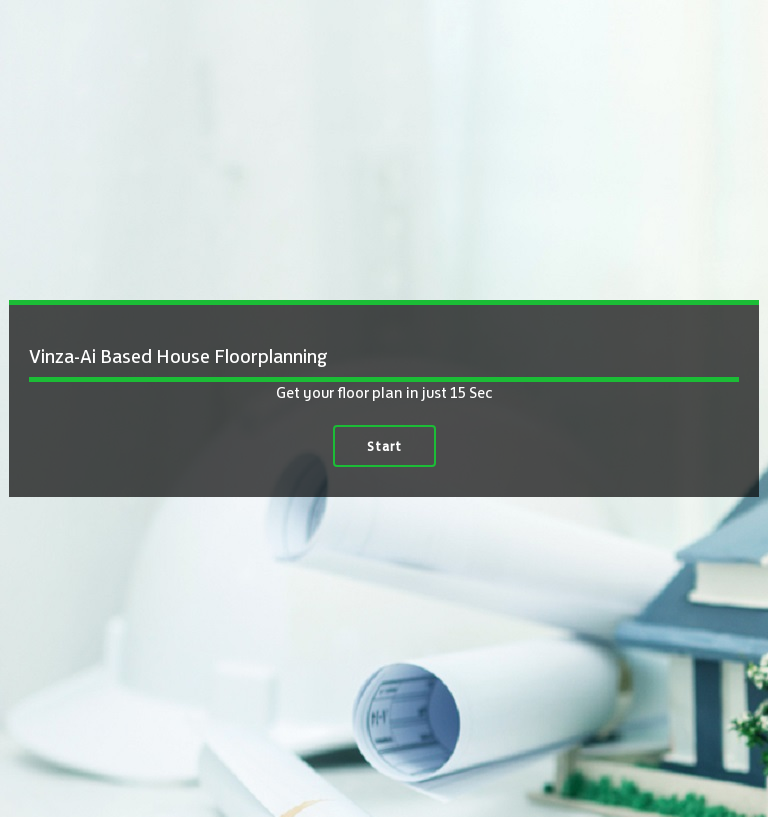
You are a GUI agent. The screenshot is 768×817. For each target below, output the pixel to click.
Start (384, 446)
